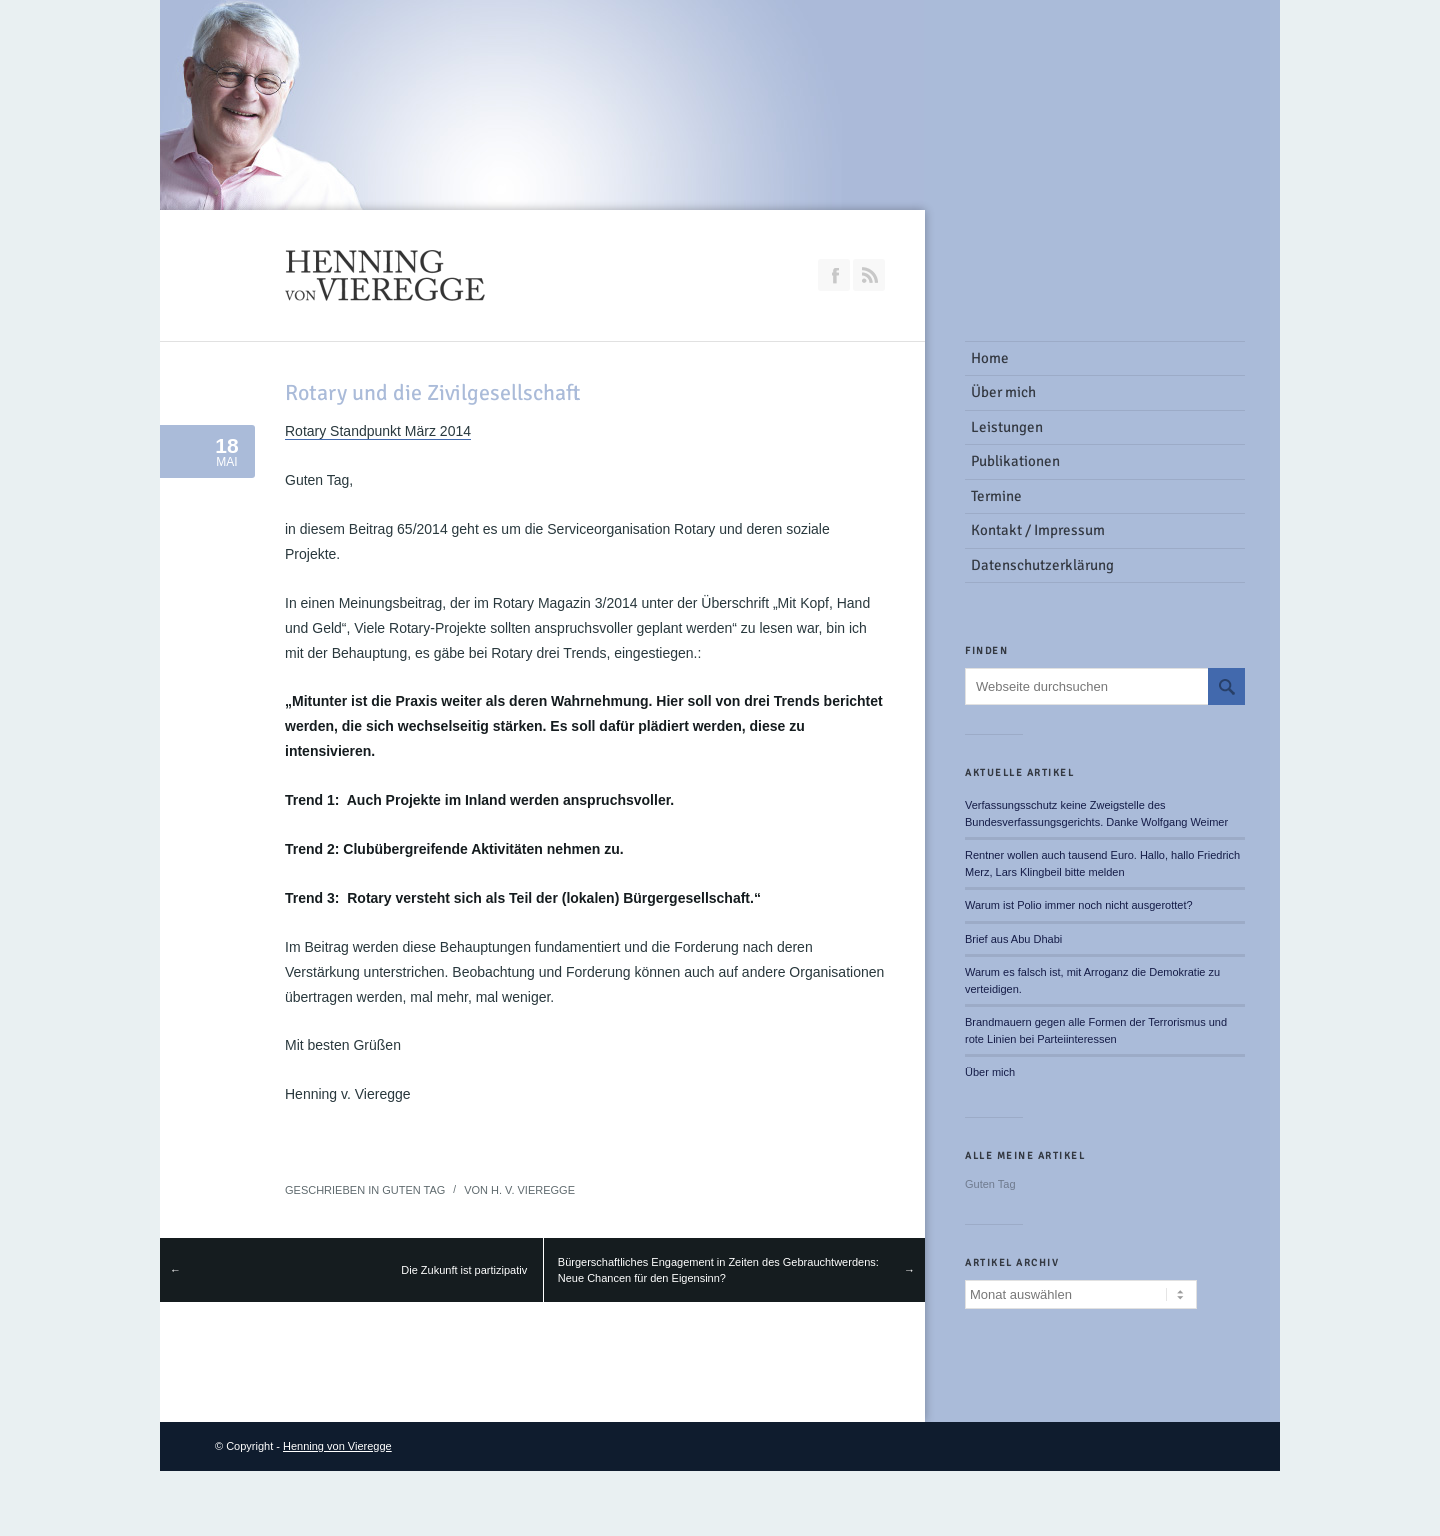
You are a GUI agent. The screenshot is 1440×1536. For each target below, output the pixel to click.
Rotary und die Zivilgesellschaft (432, 392)
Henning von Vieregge (337, 1446)
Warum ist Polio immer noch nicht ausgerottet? (1079, 905)
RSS (869, 275)
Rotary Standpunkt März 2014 (378, 431)
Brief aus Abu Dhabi (1013, 939)
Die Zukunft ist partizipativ (464, 1270)
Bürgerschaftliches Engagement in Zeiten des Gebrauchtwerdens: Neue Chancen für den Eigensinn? (718, 1270)
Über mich (990, 1072)
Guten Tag (413, 1190)
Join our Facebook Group (834, 275)
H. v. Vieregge (533, 1190)
